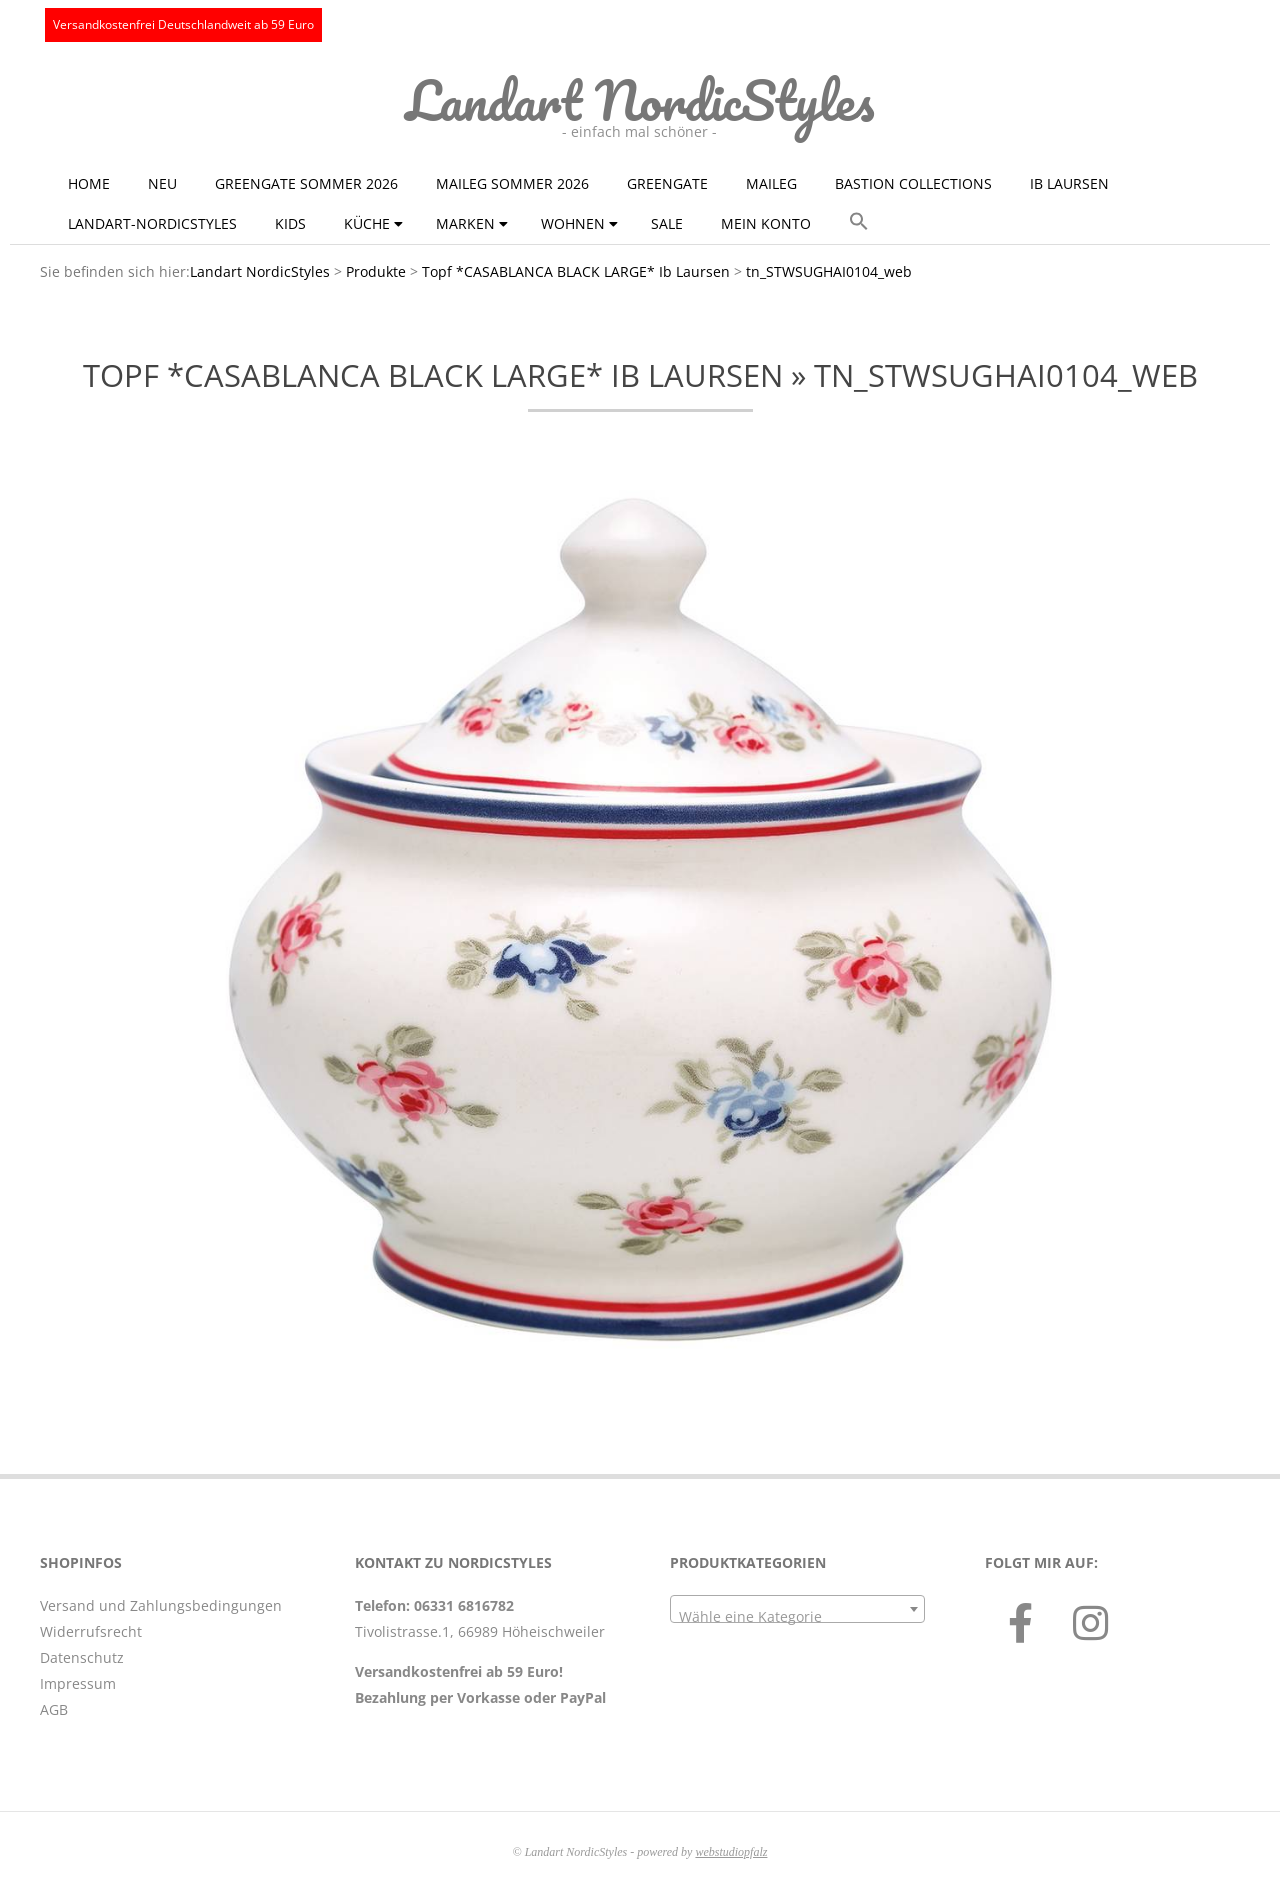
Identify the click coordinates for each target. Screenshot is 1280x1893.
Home (89, 183)
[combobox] (797, 1609)
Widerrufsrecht (91, 1631)
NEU (162, 183)
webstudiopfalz (731, 1852)
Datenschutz (82, 1657)
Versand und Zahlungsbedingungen (161, 1605)
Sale (667, 223)
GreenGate (667, 183)
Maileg (771, 183)
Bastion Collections (913, 183)
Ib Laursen (1069, 183)
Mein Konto (766, 223)
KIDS (290, 223)
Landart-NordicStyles (152, 223)
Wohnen (573, 223)
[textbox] (797, 1617)
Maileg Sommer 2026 (512, 183)
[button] (859, 222)
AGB (54, 1709)
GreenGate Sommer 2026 (306, 183)
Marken (465, 223)
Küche (367, 223)
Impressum (78, 1683)
